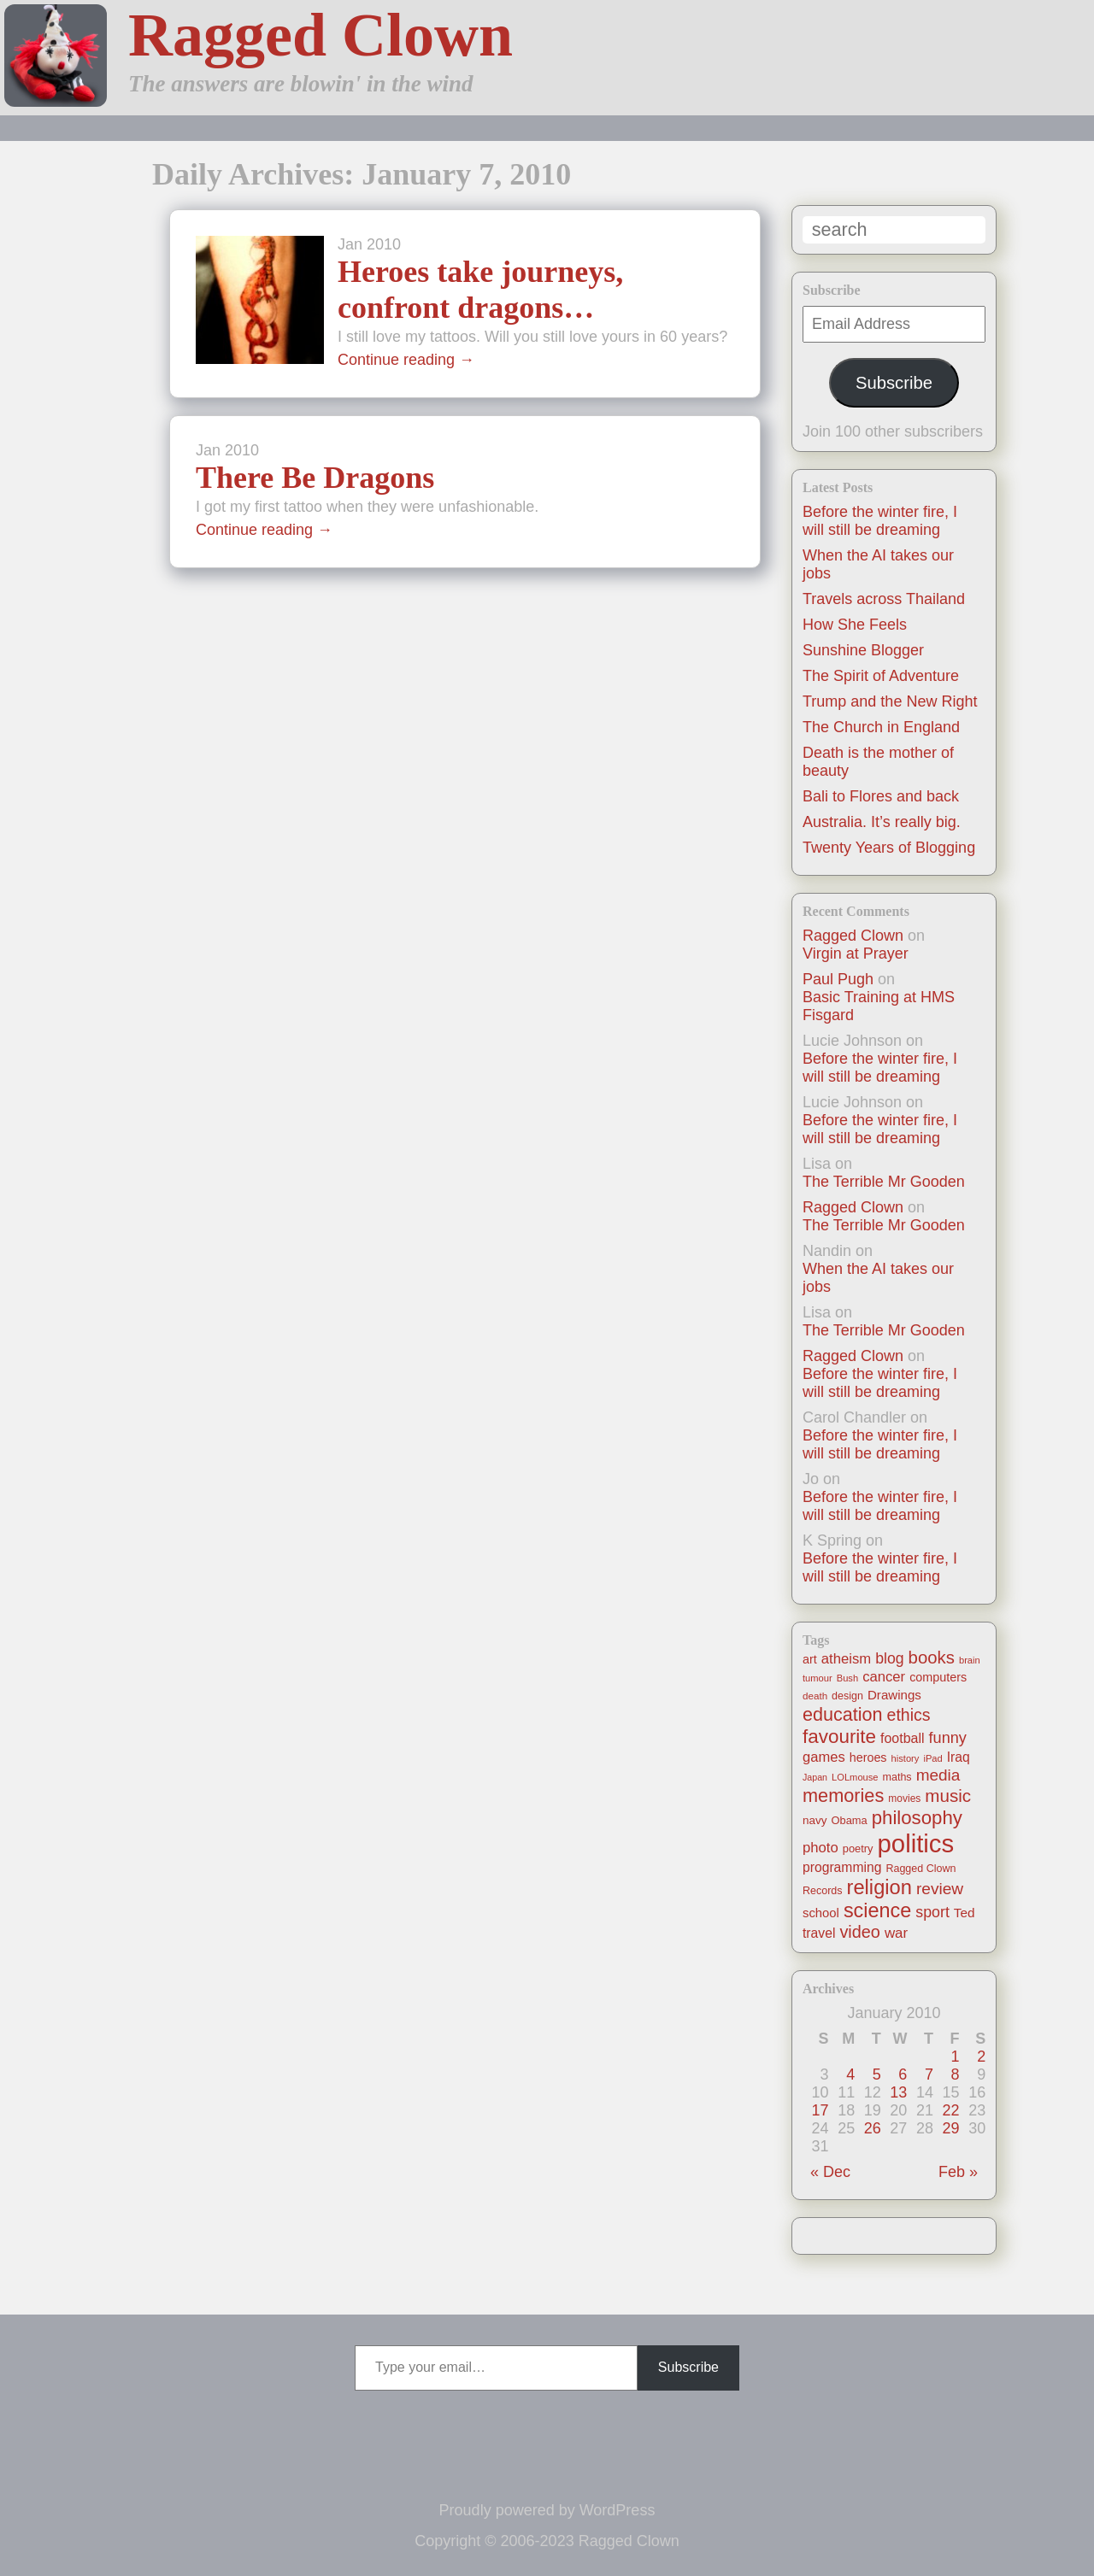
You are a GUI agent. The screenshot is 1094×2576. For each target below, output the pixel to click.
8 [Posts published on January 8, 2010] (955, 2074)
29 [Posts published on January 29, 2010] (951, 2128)
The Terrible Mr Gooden (884, 1181)
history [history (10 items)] (905, 1758)
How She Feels (855, 624)
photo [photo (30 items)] (820, 1848)
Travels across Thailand (884, 598)
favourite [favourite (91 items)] (839, 1736)
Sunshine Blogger (863, 650)
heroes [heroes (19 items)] (868, 1757)
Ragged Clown (320, 35)
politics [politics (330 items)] (916, 1843)
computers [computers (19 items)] (938, 1677)
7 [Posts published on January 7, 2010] (929, 2074)
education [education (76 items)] (843, 1714)
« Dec (830, 2171)
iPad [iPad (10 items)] (932, 1758)
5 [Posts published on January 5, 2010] (877, 2074)
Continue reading (406, 359)
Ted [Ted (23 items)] (964, 1912)
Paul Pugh (838, 979)
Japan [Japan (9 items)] (815, 1777)
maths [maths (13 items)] (897, 1777)
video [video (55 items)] (859, 1931)
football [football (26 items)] (902, 1738)
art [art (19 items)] (810, 1659)
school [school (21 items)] (821, 1913)
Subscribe (894, 382)
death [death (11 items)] (815, 1695)
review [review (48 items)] (939, 1889)
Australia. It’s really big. (882, 821)
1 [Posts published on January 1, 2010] (955, 2056)
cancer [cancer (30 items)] (883, 1677)
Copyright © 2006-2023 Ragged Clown (547, 2541)
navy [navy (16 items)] (814, 1820)
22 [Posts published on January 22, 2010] (951, 2110)
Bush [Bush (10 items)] (847, 1678)
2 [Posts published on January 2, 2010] (981, 2056)
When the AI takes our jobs (878, 1277)
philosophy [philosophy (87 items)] (917, 1817)
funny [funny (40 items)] (948, 1737)
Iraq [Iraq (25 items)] (958, 1757)
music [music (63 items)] (948, 1795)
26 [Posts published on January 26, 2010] (872, 2128)
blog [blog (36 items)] (889, 1658)
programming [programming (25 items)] (842, 1867)
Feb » (958, 2171)
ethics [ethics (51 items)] (909, 1714)
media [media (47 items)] (938, 1775)
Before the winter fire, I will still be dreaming (880, 520)
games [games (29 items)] (824, 1757)
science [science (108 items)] (877, 1910)
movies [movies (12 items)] (904, 1798)
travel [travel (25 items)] (819, 1933)
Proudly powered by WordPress (547, 2510)
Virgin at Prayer (856, 953)
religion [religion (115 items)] (879, 1887)
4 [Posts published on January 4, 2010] (850, 2074)
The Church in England (881, 727)
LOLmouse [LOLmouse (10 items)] (855, 1777)
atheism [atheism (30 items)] (846, 1659)
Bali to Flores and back (881, 796)
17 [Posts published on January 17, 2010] (820, 2110)
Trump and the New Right (890, 701)
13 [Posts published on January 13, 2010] (898, 2092)
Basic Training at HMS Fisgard (879, 1006)
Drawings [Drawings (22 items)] (894, 1694)
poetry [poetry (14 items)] (858, 1848)
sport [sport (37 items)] (932, 1912)
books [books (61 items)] (932, 1657)
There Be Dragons (315, 478)
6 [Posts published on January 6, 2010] (902, 2074)
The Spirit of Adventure (881, 675)
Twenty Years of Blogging (889, 847)
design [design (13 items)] (847, 1696)
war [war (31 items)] (896, 1933)
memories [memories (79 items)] (843, 1795)
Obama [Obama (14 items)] (850, 1820)
